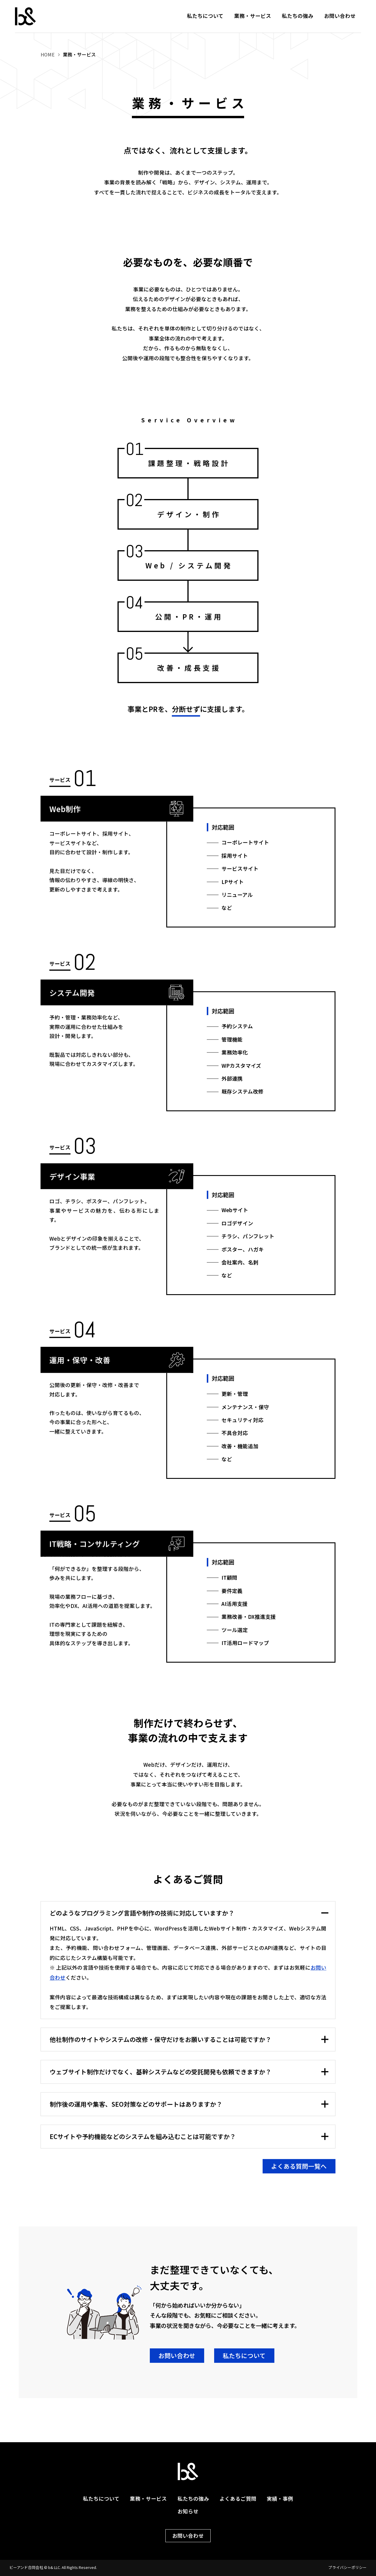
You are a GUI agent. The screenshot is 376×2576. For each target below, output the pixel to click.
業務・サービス (252, 15)
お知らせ (188, 2511)
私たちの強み (297, 15)
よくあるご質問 (237, 2498)
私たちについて (205, 15)
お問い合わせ (340, 15)
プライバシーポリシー (347, 2567)
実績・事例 (280, 2498)
